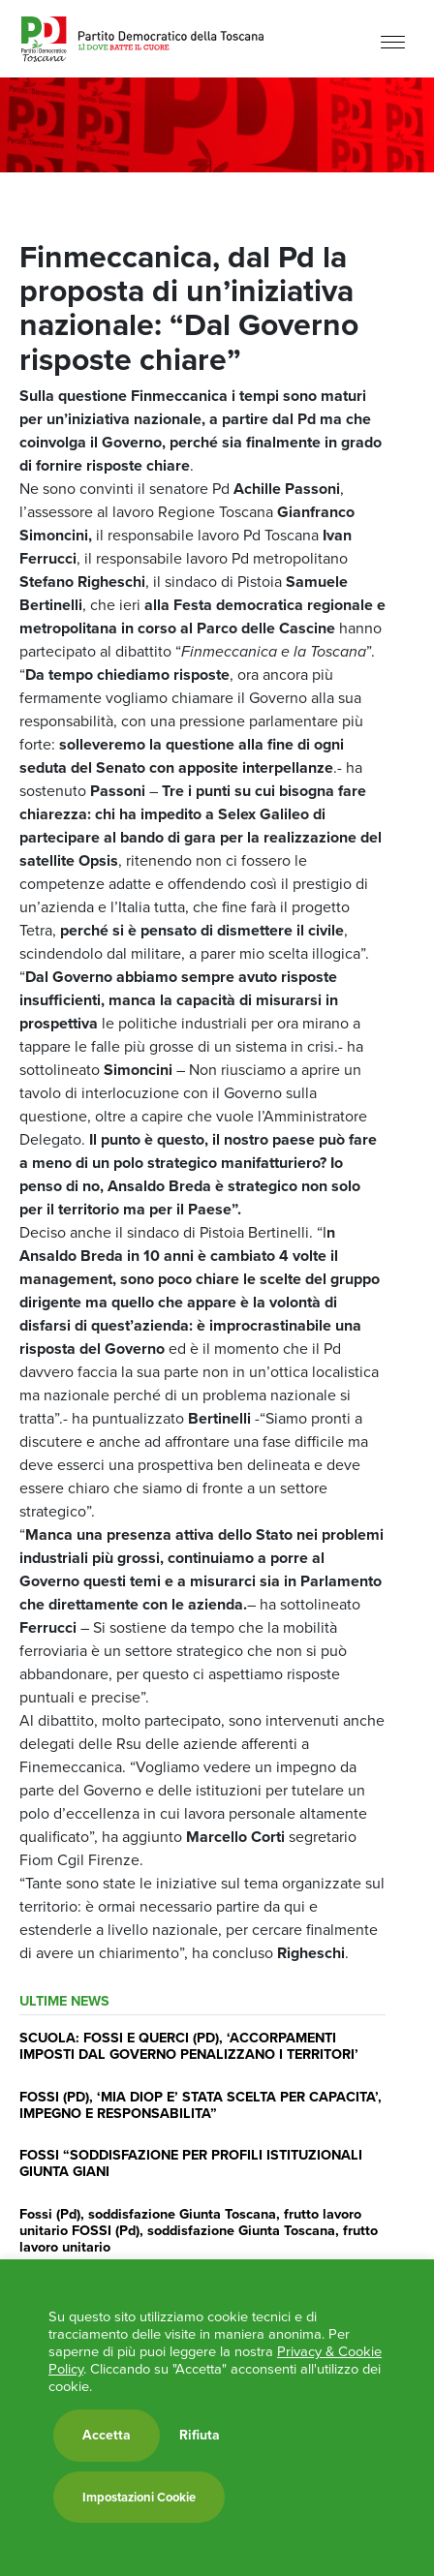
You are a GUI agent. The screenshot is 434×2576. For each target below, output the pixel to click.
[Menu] (392, 41)
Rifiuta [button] (199, 2435)
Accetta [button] (106, 2435)
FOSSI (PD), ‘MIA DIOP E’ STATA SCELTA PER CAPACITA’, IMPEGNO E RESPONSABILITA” (200, 2105)
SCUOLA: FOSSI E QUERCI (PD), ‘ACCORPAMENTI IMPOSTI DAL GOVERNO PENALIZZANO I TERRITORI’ (188, 2046)
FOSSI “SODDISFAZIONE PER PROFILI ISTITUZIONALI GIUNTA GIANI (190, 2163)
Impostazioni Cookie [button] (139, 2497)
